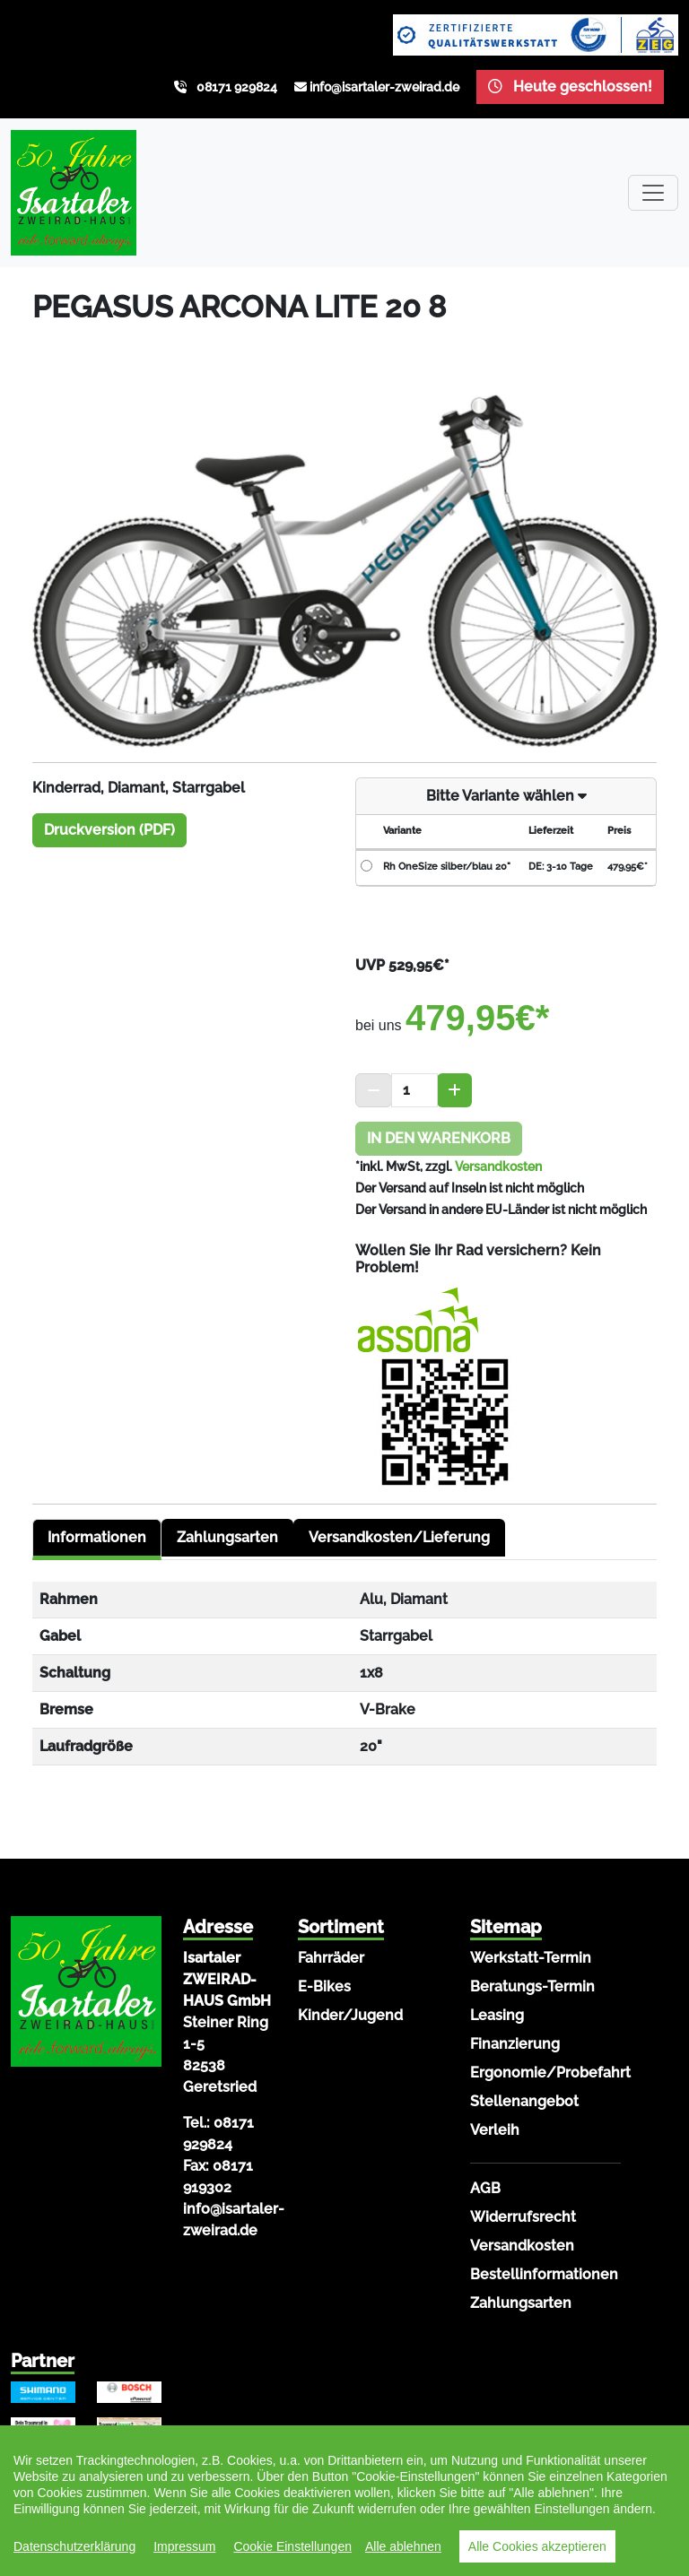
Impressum (184, 2546)
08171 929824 (236, 87)
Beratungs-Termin (532, 1986)
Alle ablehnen (403, 2546)
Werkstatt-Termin (530, 1957)
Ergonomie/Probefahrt (550, 2072)
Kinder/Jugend (350, 2015)
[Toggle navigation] (653, 193)
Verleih (494, 2129)
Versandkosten (498, 1166)
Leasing (497, 2015)
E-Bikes (324, 1986)
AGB (485, 2188)
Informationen (97, 1537)
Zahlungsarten (227, 1537)
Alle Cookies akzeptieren (537, 2546)
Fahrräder (331, 1957)
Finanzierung (515, 2043)
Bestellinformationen (544, 2274)
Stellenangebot (524, 2101)
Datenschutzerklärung (74, 2546)
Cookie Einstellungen (292, 2546)
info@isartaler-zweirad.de (384, 87)
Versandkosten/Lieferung (399, 1537)
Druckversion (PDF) (109, 829)
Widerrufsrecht (523, 2216)
